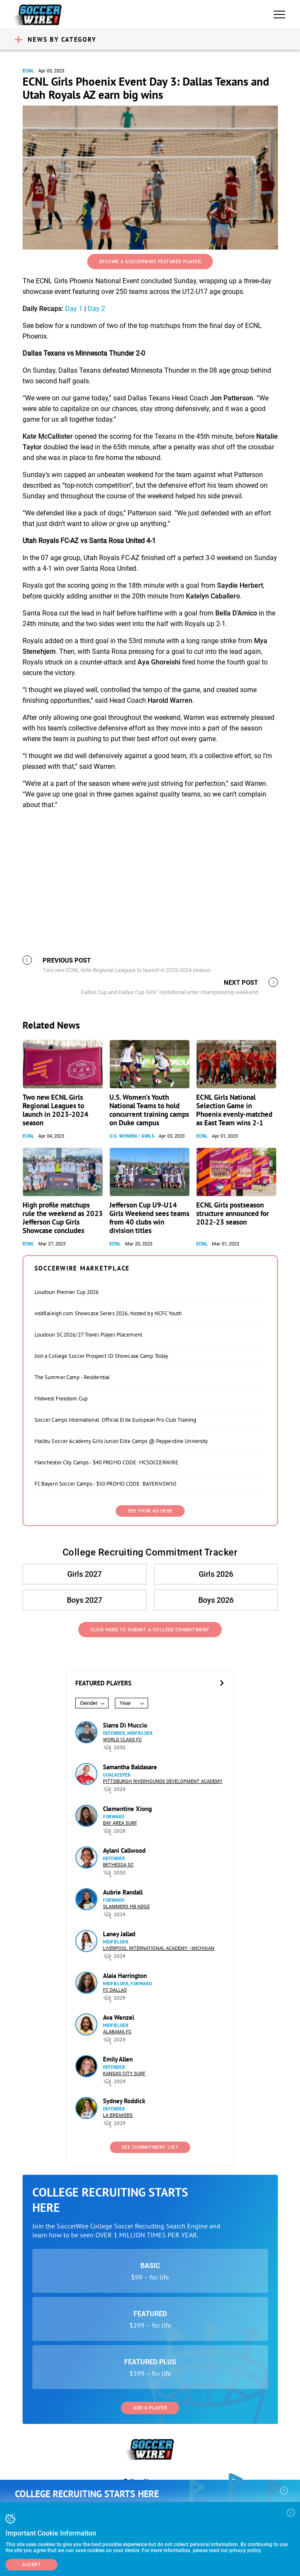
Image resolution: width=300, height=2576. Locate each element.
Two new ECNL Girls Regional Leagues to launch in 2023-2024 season (56, 1109)
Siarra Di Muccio (125, 1725)
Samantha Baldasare (130, 1767)
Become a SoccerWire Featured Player (150, 261)
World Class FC (122, 1739)
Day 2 (96, 309)
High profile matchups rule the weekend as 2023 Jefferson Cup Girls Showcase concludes (63, 1217)
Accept (31, 2564)
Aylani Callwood (124, 1850)
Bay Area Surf (120, 1823)
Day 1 (74, 309)
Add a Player (150, 2408)
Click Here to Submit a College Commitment (150, 1630)
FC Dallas (115, 1990)
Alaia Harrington (125, 1976)
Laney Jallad (119, 1934)
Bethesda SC (118, 1865)
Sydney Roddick (124, 2101)
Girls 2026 (216, 1574)
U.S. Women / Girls (131, 1136)
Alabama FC (117, 2032)
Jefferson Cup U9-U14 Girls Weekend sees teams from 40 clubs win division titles (149, 1217)
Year (125, 1703)
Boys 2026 (216, 1600)
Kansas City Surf (124, 2073)
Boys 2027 (84, 1600)
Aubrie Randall (123, 1892)
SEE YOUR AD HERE (150, 1511)
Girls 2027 (84, 1574)
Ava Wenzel (118, 2017)
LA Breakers (118, 2115)
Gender (88, 1703)
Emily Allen (118, 2059)
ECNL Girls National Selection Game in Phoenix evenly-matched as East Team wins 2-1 (234, 1109)
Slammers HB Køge (126, 1906)
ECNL (28, 71)
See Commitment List (150, 2147)
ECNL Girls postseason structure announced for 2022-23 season (232, 1213)
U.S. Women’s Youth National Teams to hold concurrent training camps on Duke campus (149, 1109)
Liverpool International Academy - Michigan (158, 1948)
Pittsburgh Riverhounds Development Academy (163, 1781)
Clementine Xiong (127, 1809)
